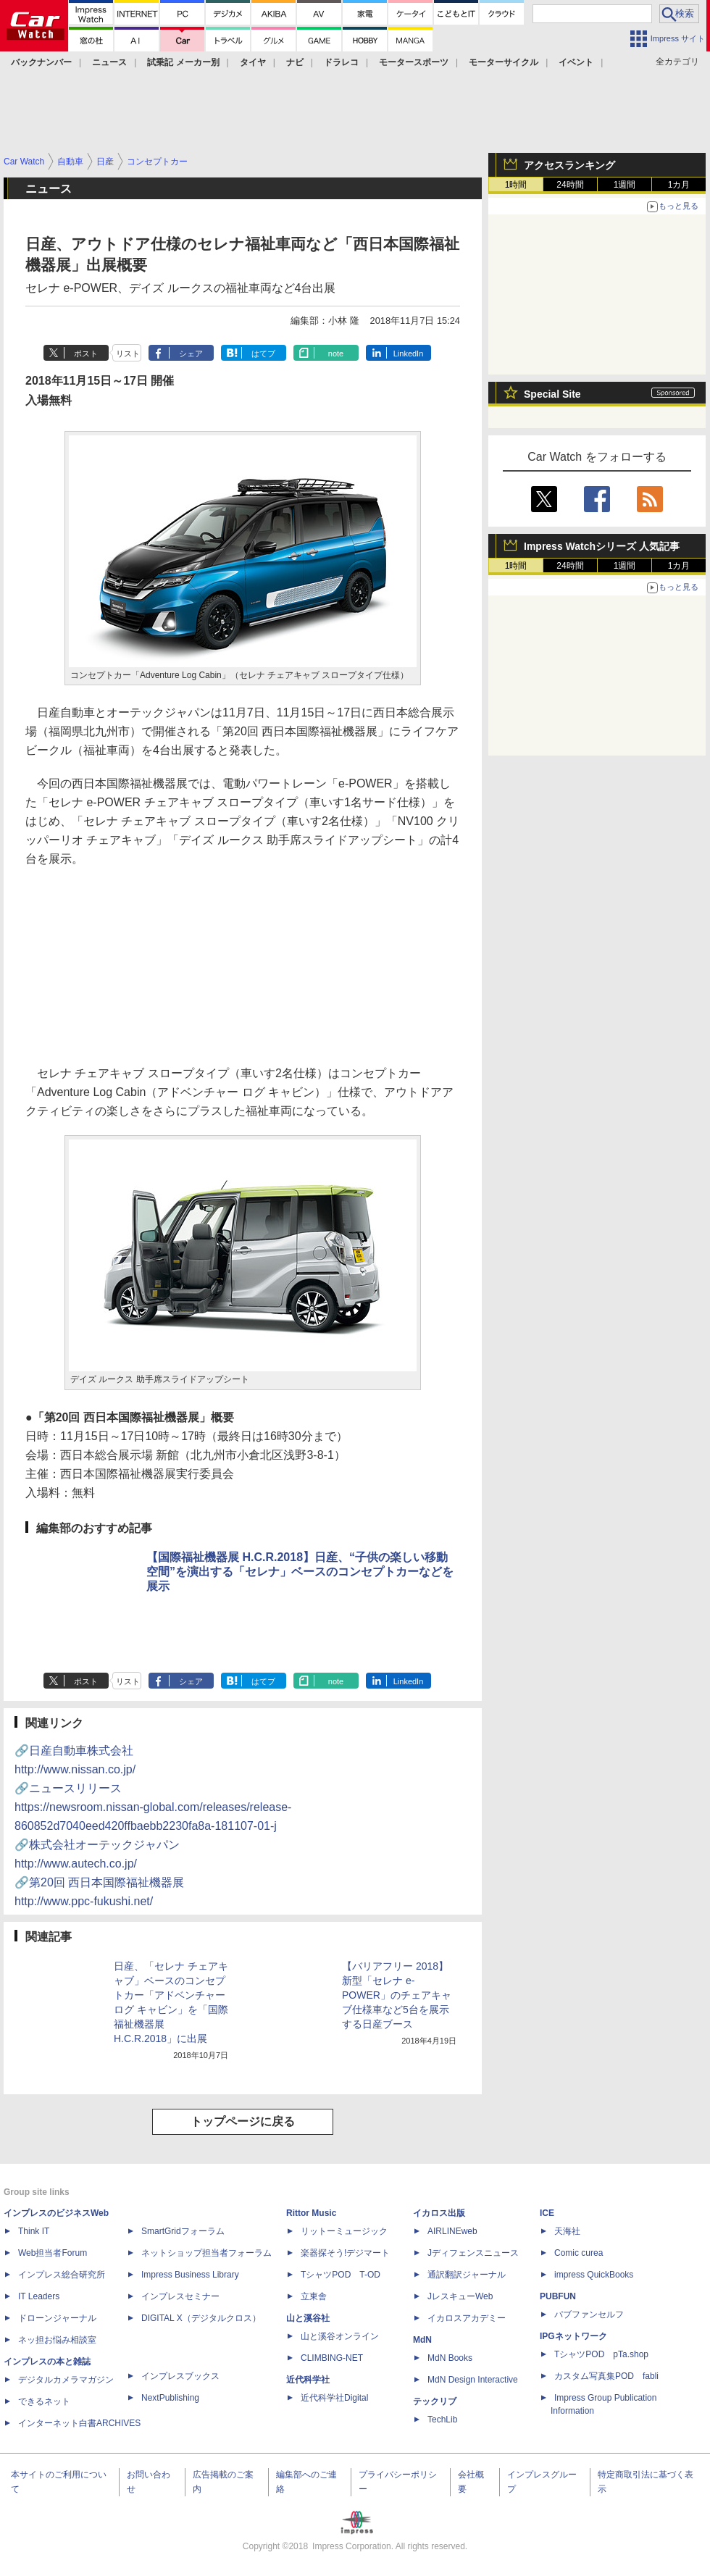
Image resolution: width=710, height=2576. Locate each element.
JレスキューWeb (460, 2296)
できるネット (44, 2401)
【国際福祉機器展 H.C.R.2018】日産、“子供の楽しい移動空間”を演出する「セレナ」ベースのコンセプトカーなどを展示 (300, 1571)
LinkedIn (408, 353)
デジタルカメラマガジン (66, 2380)
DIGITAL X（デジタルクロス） (201, 2318)
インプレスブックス (180, 2376)
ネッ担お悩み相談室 (57, 2340)
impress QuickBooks (593, 2275)
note (335, 353)
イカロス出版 (439, 2213)
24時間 (569, 185)
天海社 (567, 2231)
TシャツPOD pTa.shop (601, 2354)
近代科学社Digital (334, 2398)
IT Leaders (38, 2296)
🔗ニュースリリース (152, 1807)
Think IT (33, 2231)
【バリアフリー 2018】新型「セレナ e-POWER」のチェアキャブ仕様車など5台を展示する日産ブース (396, 1995)
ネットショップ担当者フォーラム (206, 2253)
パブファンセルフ (589, 2314)
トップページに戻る (243, 2121)
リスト (128, 353)
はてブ (263, 353)
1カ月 (679, 185)
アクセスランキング (569, 165)
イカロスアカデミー (466, 2318)
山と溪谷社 (308, 2318)
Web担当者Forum (52, 2253)
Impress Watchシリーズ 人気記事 (602, 546)
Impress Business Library (190, 2275)
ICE (547, 2213)
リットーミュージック (344, 2231)
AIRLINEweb (452, 2231)
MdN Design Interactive (472, 2380)
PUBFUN (558, 2296)
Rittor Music (311, 2213)
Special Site (552, 394)
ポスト (86, 353)
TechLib (442, 2419)
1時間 (516, 185)
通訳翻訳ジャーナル (466, 2275)
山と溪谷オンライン (340, 2336)
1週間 (625, 185)
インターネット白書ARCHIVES (79, 2423)
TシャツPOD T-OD (340, 2275)
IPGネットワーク (573, 2336)
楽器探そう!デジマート (345, 2253)
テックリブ (434, 2401)
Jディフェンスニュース (473, 2253)
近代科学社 (308, 2380)
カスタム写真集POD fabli (606, 2376)
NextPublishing (170, 2398)
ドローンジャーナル (57, 2318)
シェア (191, 353)
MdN (422, 2340)
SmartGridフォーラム (183, 2231)
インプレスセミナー (180, 2296)
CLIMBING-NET (332, 2358)
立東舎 (314, 2296)
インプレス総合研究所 (61, 2275)
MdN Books (449, 2358)
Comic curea (578, 2253)
